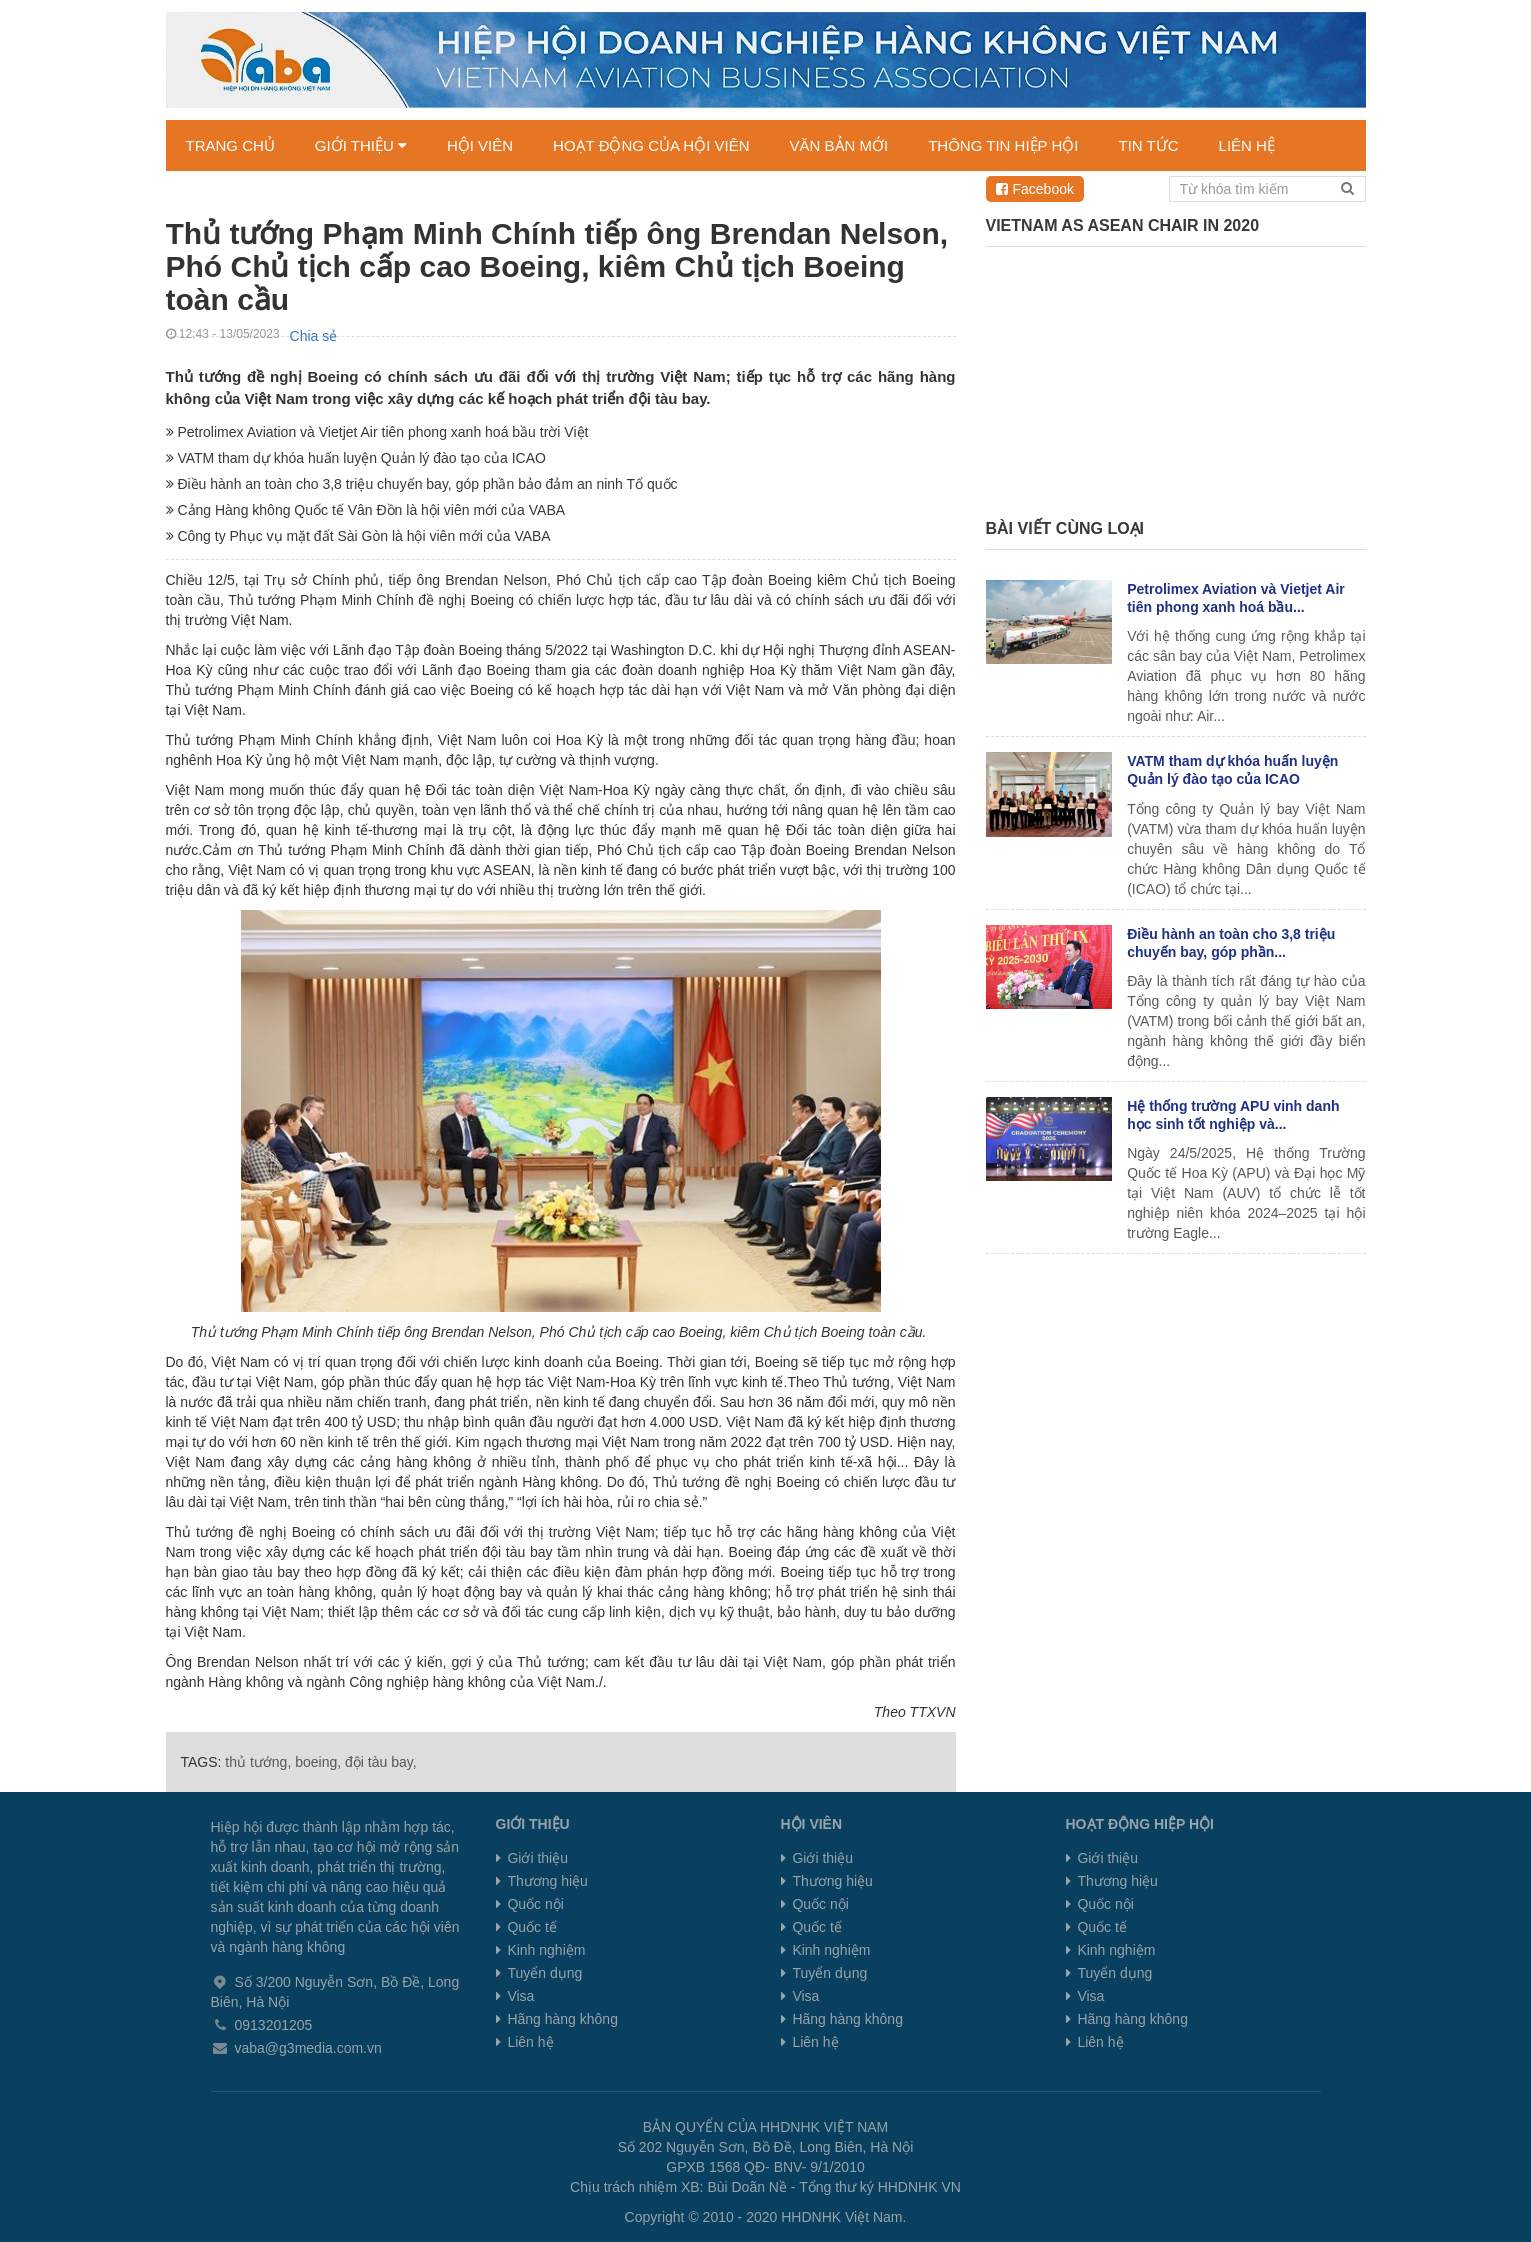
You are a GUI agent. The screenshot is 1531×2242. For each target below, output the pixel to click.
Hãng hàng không (561, 2019)
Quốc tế (530, 1927)
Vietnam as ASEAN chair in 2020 (1123, 225)
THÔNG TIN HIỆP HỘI (1003, 145)
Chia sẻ (314, 336)
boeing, (318, 1762)
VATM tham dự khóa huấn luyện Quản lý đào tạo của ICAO (356, 458)
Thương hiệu (546, 1881)
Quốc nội (534, 1904)
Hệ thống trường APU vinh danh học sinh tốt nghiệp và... (1233, 1115)
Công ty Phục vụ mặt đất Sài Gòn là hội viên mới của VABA (358, 536)
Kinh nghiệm (545, 1950)
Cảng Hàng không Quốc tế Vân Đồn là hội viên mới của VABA (366, 510)
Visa (519, 1996)
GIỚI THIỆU (361, 145)
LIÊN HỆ (1247, 145)
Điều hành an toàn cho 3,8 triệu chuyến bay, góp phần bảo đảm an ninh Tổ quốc (422, 484)
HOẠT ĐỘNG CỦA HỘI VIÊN (651, 145)
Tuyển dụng (543, 1973)
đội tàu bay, (381, 1762)
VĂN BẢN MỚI (839, 145)
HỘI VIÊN (480, 145)
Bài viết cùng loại (1065, 528)
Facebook (1035, 189)
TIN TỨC (1149, 145)
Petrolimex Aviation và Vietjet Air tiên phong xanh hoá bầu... (1236, 598)
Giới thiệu (536, 1858)
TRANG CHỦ (230, 145)
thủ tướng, (258, 1762)
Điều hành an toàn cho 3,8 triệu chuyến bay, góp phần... (1231, 943)
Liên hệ (529, 2042)
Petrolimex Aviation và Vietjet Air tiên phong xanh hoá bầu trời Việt (377, 432)
